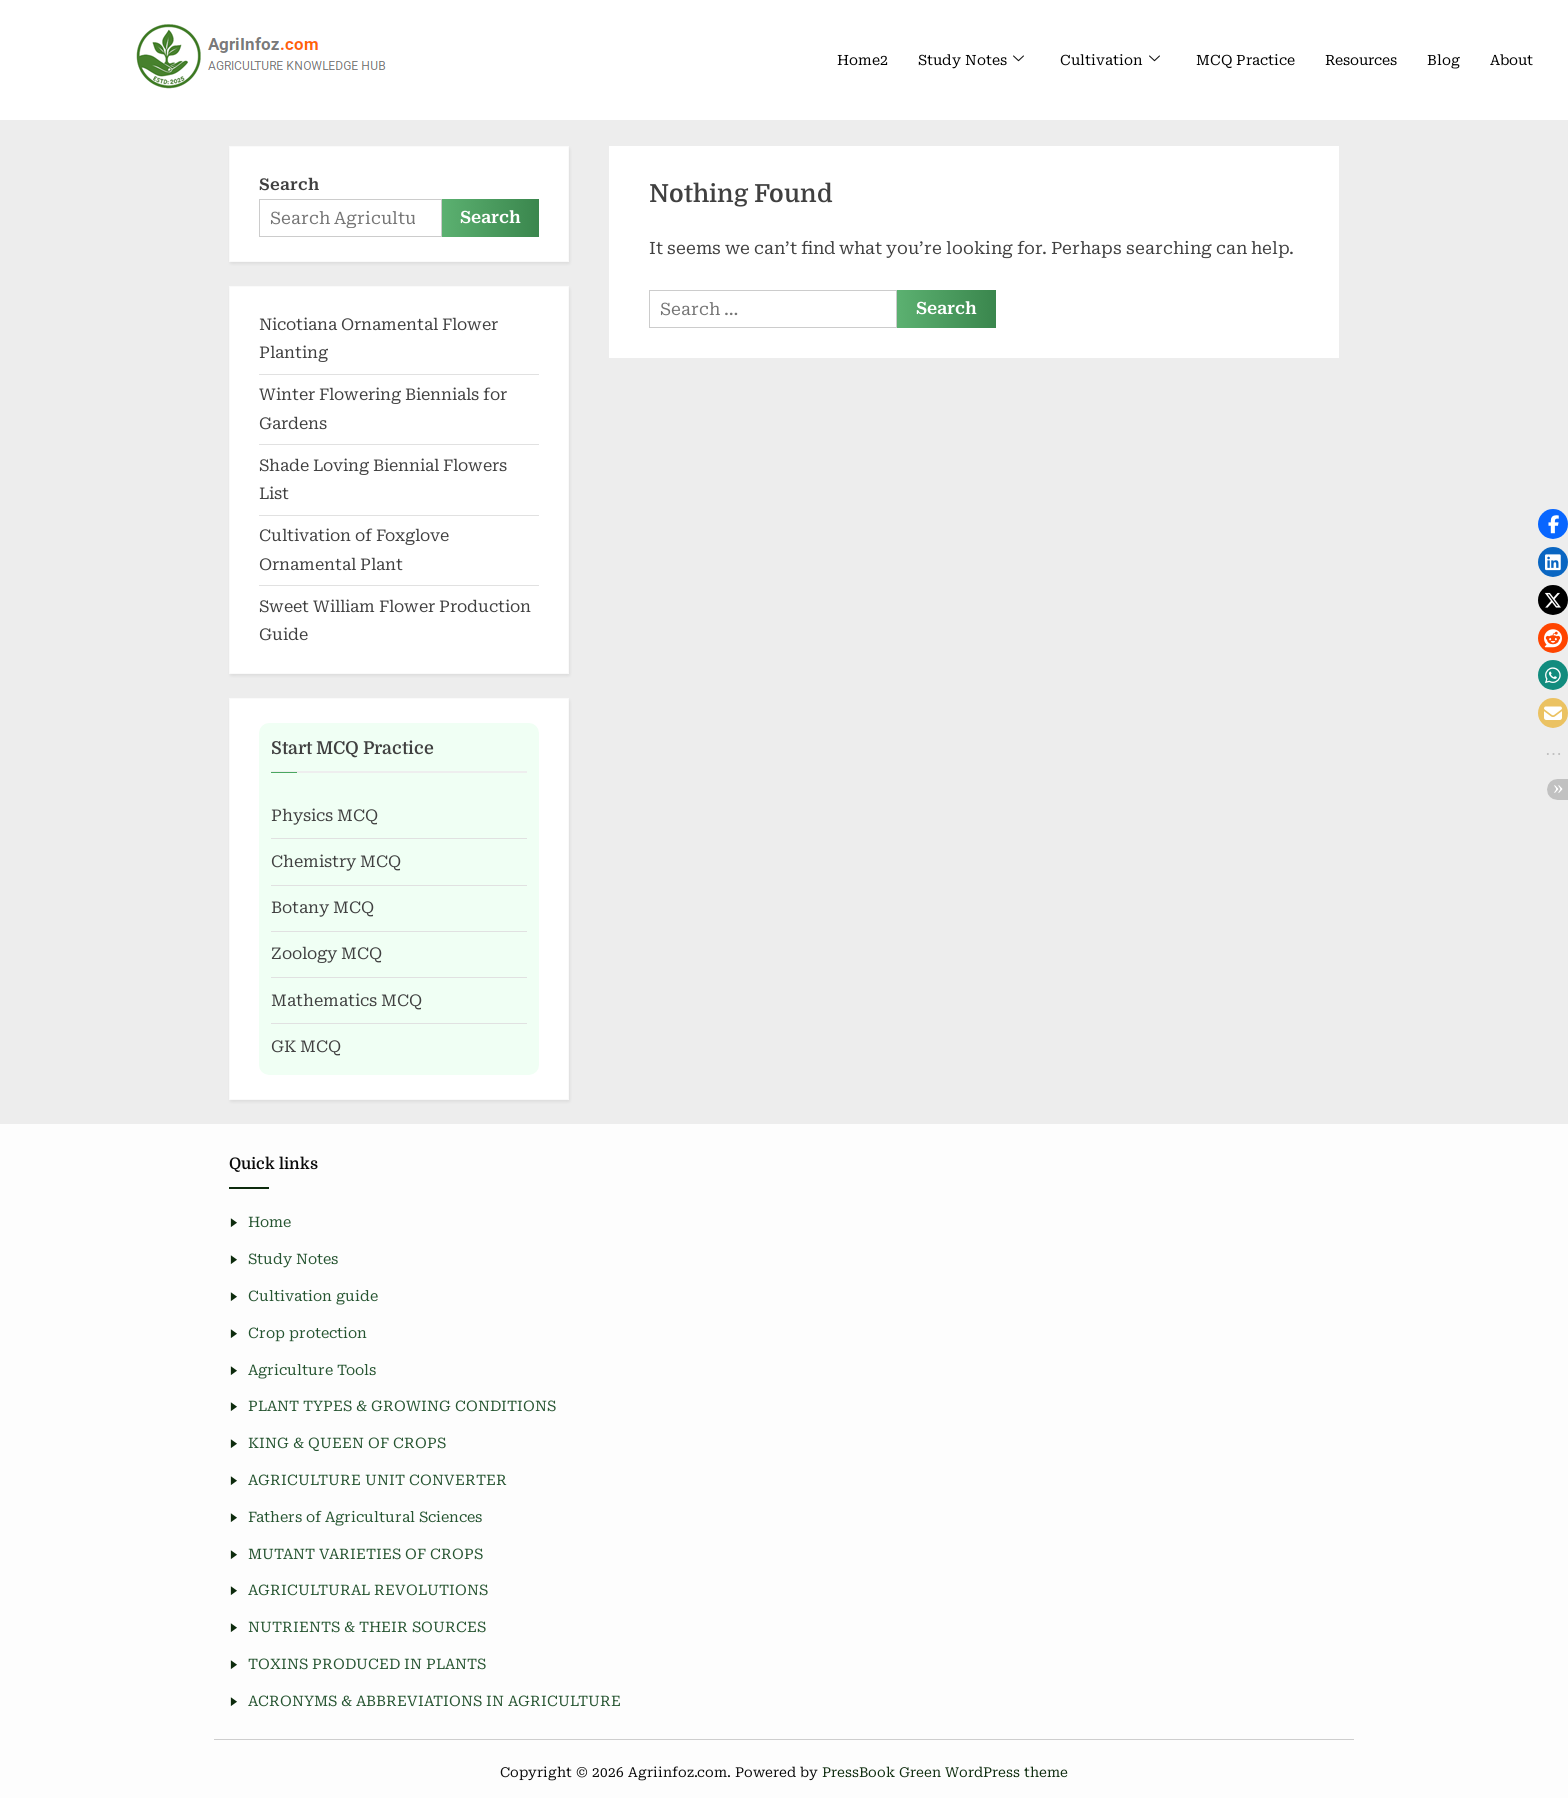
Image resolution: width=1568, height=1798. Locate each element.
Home (269, 1222)
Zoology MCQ (326, 953)
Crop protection (307, 1333)
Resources (1350, 60)
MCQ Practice (1227, 60)
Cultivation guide (313, 1296)
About (1509, 60)
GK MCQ (306, 1046)
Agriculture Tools (312, 1370)
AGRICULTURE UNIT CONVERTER (377, 1480)
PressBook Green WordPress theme (945, 1772)
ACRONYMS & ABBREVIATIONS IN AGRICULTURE (434, 1701)
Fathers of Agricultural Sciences (365, 1517)
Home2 (829, 60)
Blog (1438, 60)
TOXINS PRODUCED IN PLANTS (367, 1664)
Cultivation (1086, 59)
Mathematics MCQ (346, 1000)
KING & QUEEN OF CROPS (347, 1443)
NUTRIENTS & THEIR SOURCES (367, 1627)
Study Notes (943, 59)
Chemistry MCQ (336, 861)
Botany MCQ (322, 907)
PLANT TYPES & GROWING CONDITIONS (402, 1406)
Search (289, 184)
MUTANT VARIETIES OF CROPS (365, 1554)
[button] (1553, 524)
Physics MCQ (324, 815)
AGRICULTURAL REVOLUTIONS (368, 1590)
